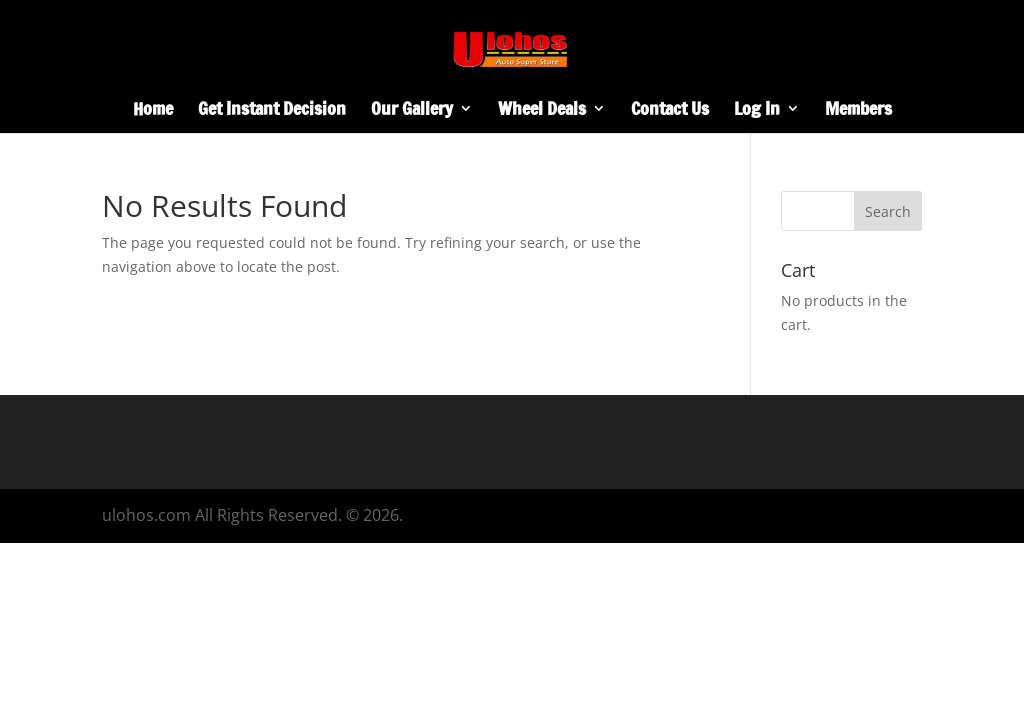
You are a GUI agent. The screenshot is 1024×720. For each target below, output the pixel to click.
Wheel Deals (542, 111)
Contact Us (670, 111)
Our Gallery (412, 111)
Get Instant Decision (272, 111)
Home (153, 111)
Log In (757, 111)
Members (858, 111)
